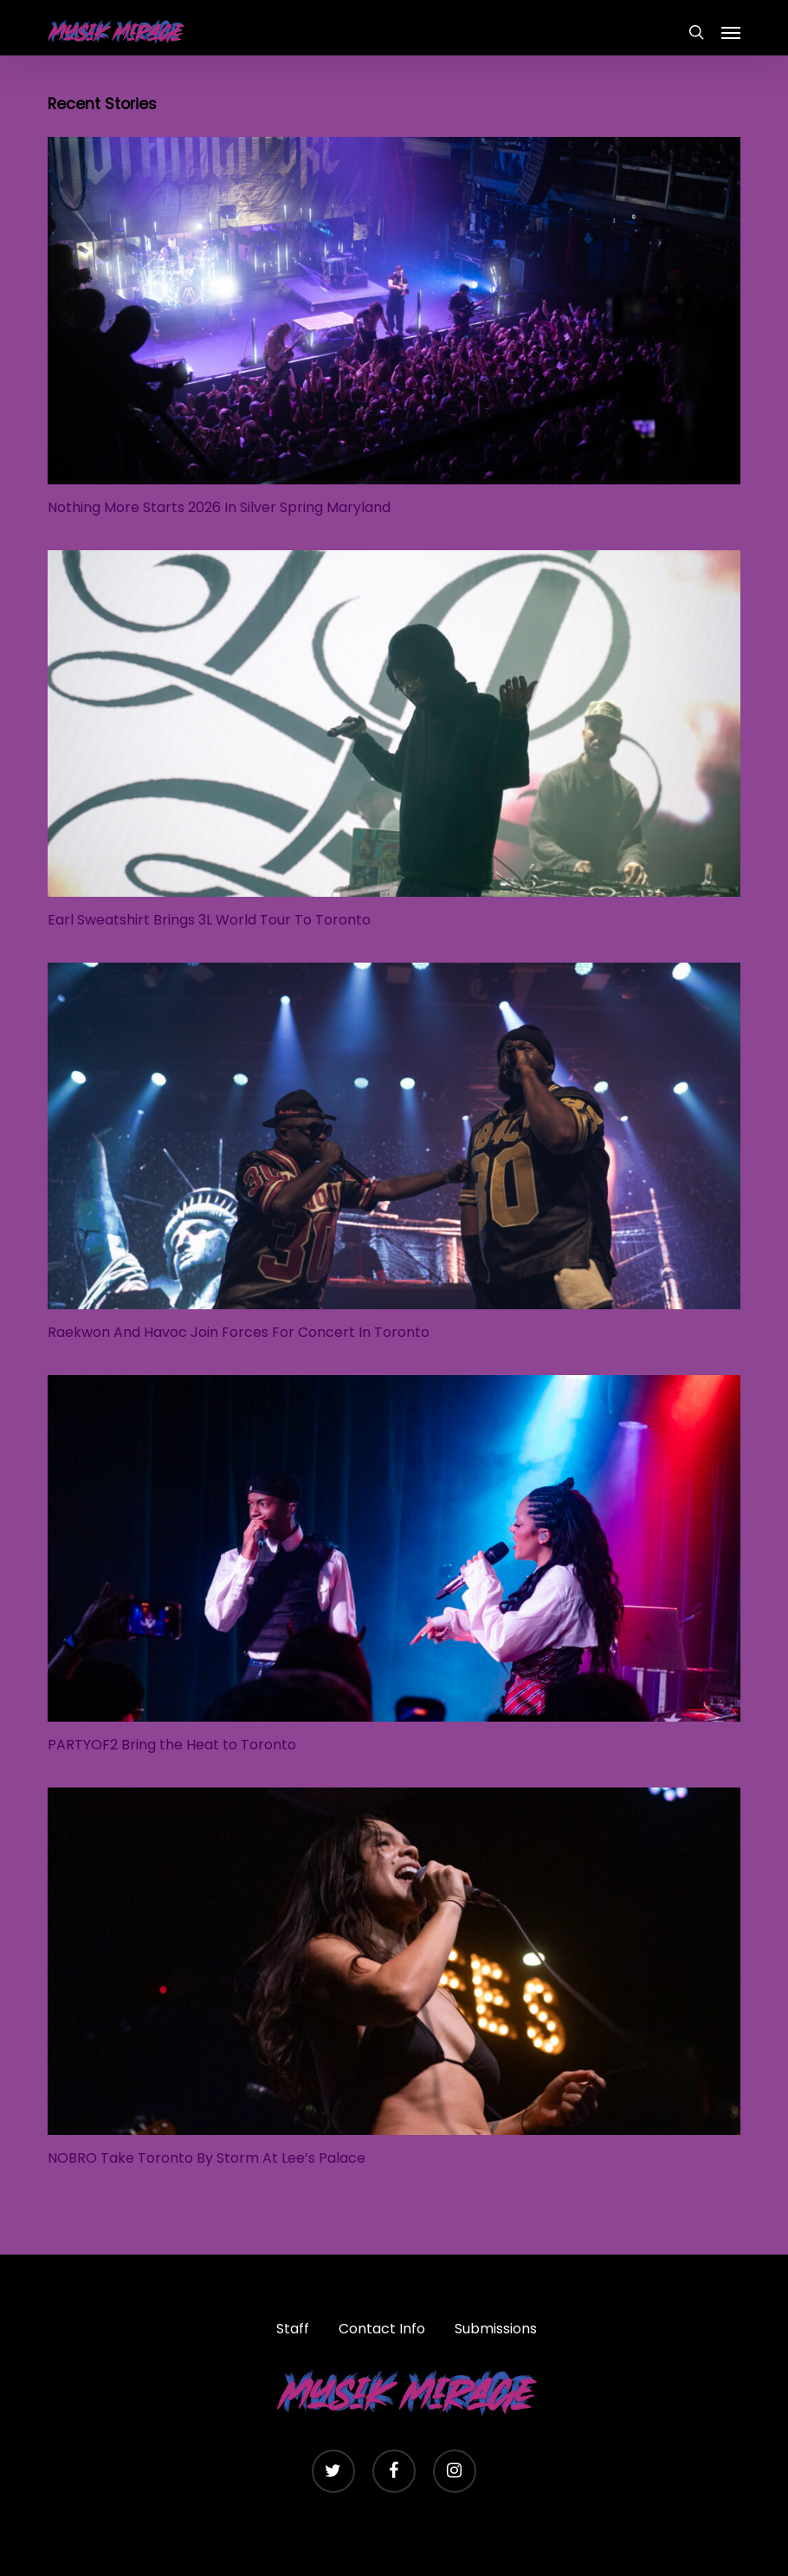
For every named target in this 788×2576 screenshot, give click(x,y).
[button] (730, 32)
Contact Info (382, 2329)
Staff (292, 2329)
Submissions (496, 2329)
